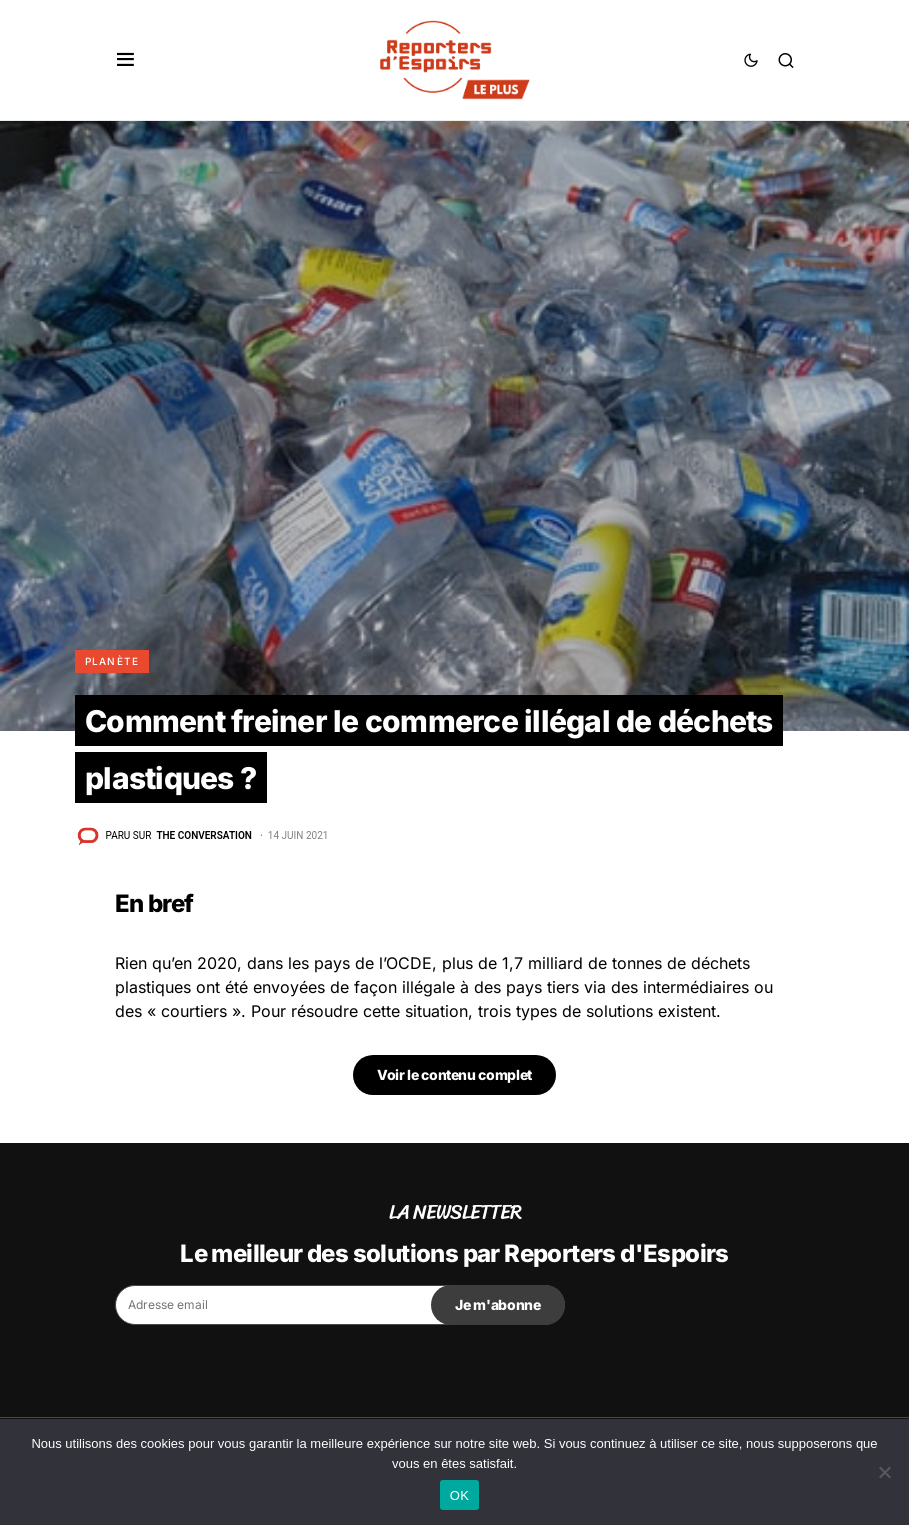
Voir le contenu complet (454, 1074)
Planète (112, 661)
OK (459, 1495)
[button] (125, 60)
